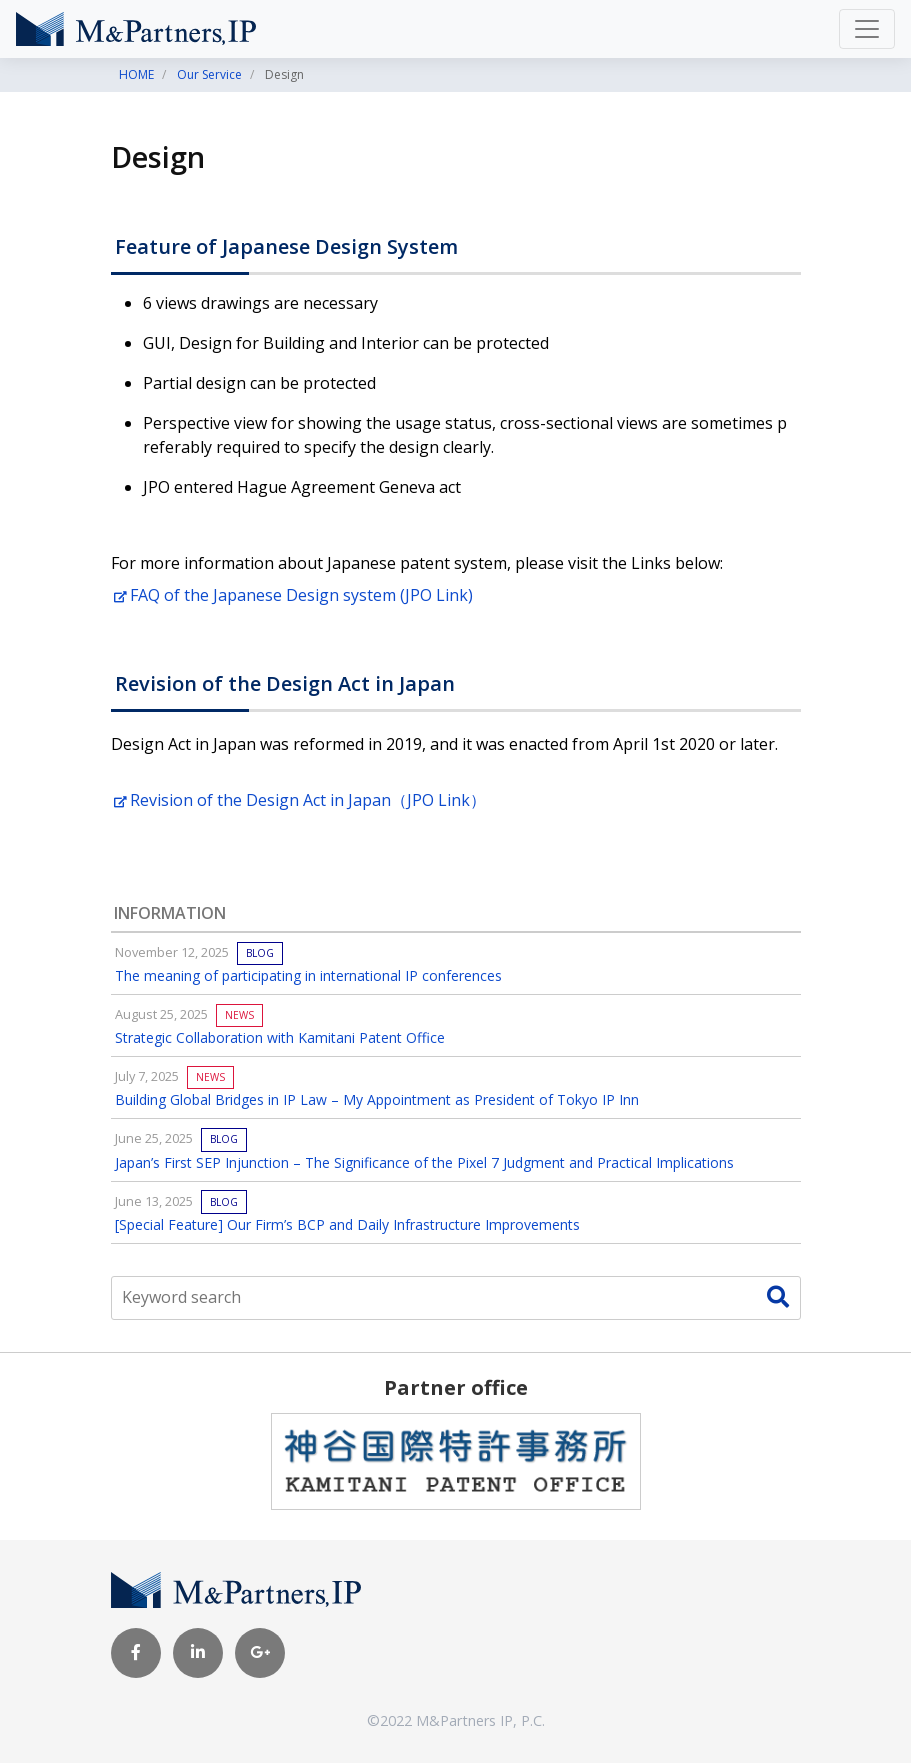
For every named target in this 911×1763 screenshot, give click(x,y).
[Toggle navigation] (867, 29)
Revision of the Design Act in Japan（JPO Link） (300, 800)
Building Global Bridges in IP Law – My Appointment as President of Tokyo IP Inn (377, 1099)
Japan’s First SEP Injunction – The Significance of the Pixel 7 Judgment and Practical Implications (424, 1162)
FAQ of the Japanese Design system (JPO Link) (293, 595)
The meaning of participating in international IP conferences (308, 975)
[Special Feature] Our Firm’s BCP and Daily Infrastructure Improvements (347, 1224)
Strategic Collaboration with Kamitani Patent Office (280, 1037)
